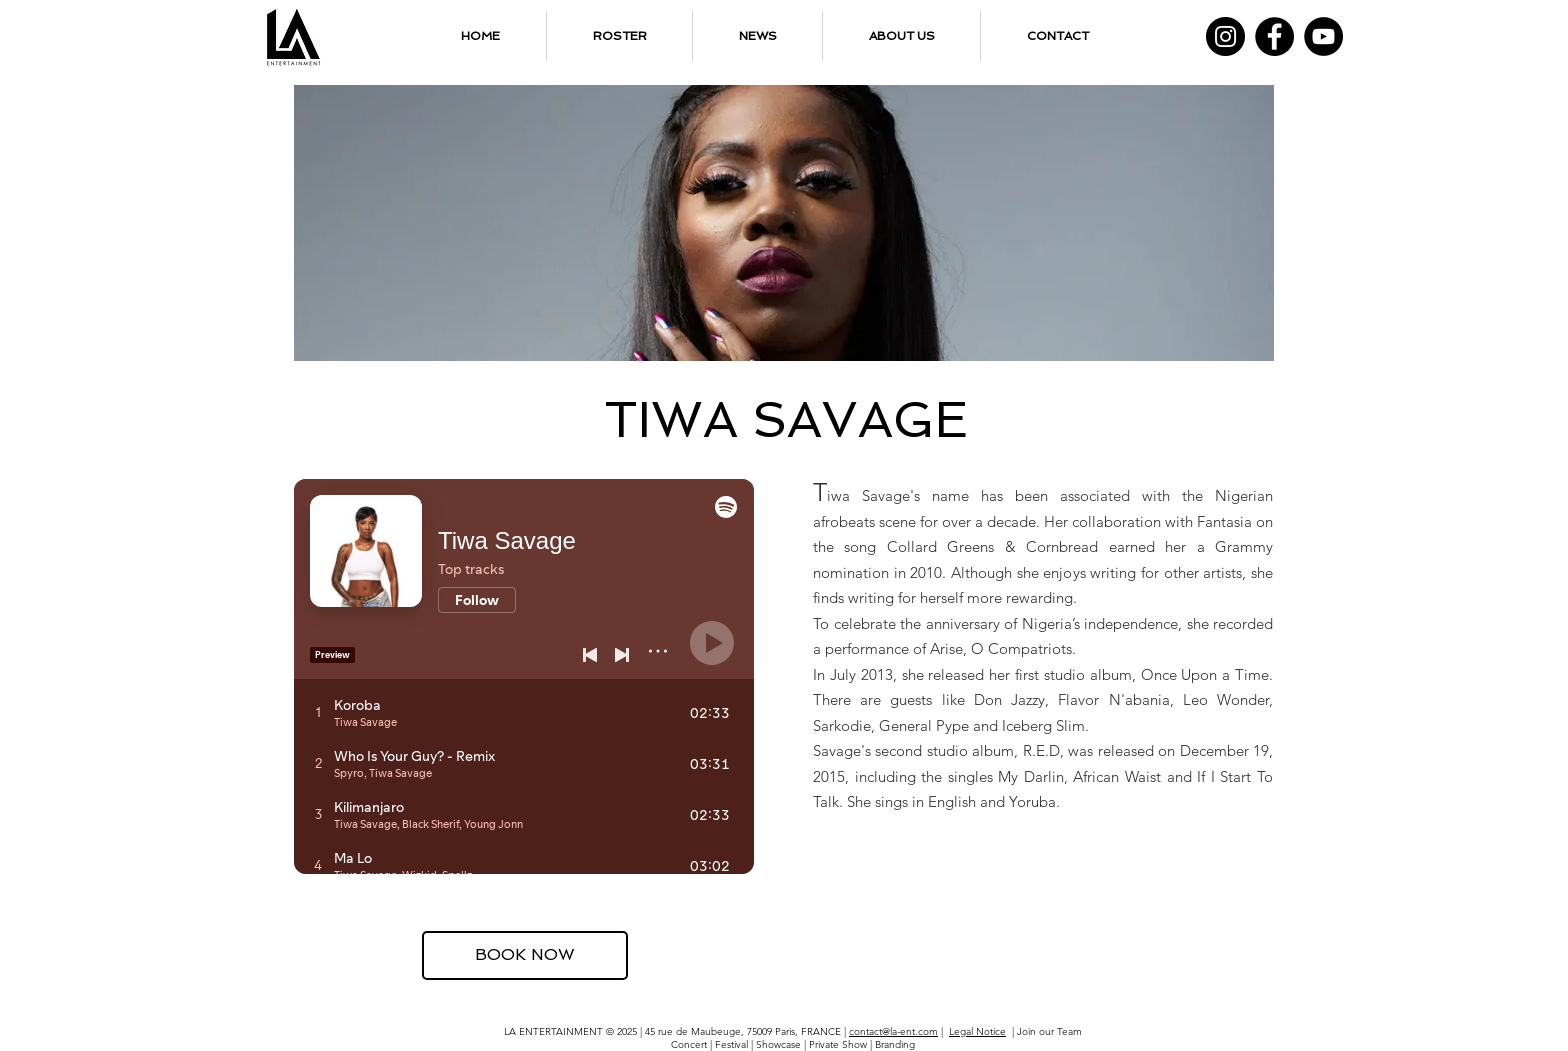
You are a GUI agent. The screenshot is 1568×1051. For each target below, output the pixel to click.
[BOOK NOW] (525, 955)
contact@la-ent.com (893, 1031)
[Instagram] (1225, 36)
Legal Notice (977, 1031)
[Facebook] (1274, 36)
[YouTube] (1323, 36)
